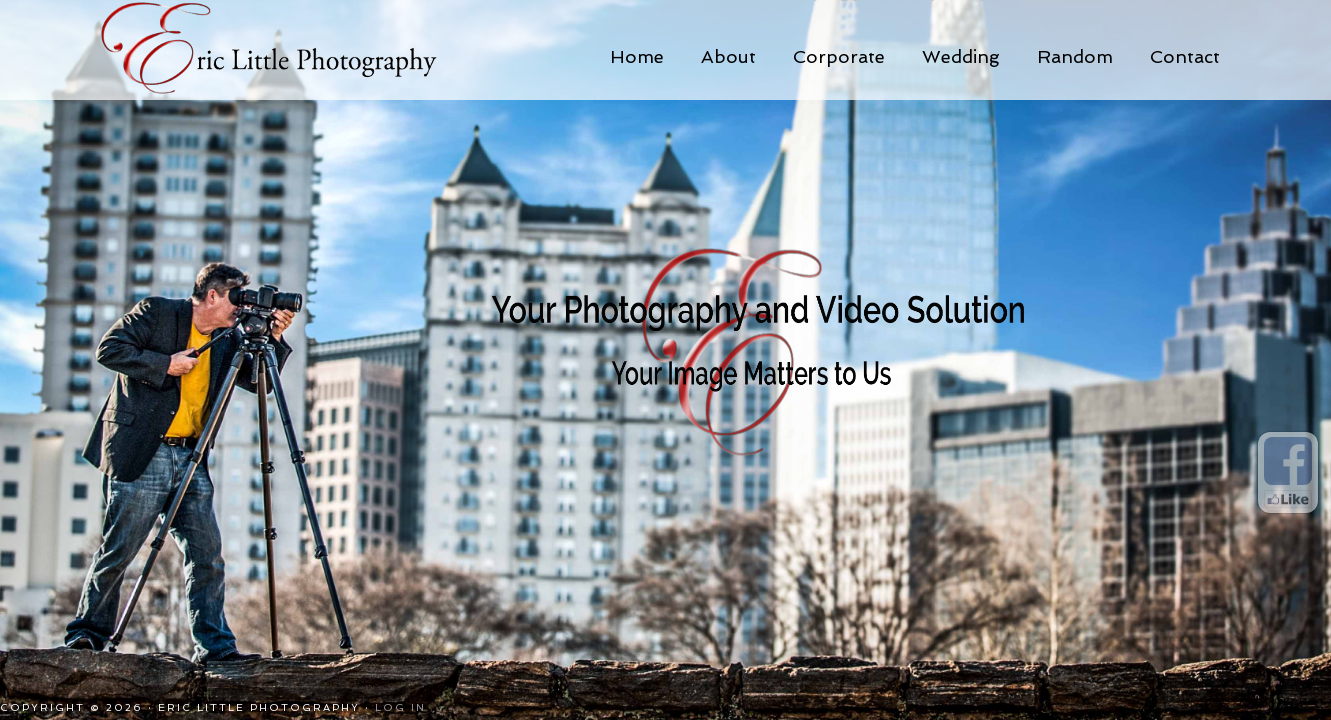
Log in (400, 707)
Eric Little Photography (296, 50)
